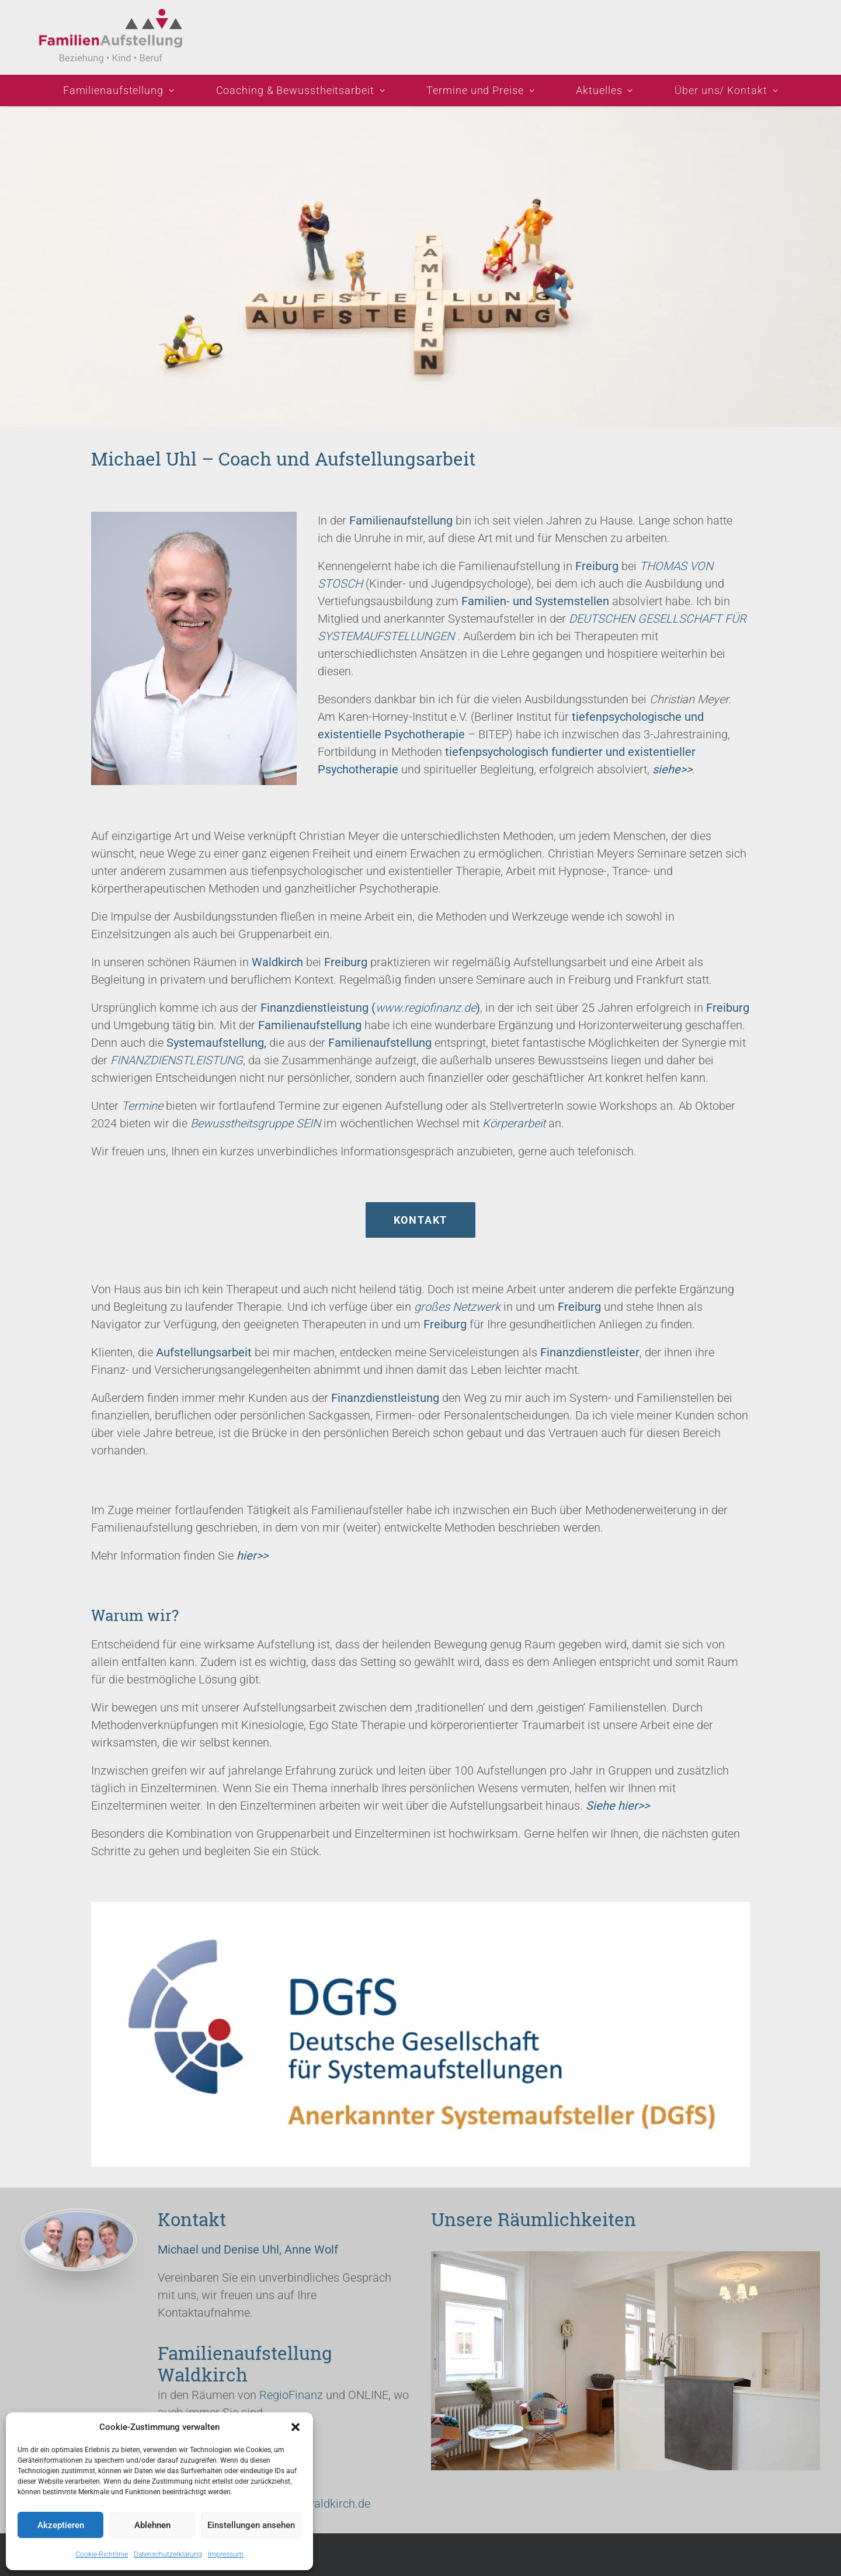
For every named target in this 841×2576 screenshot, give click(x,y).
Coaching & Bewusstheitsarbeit (300, 90)
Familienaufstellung (119, 90)
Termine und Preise (480, 90)
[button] (295, 2427)
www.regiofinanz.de (426, 1008)
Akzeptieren (60, 2525)
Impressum (226, 2554)
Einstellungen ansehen (251, 2525)
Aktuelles (604, 90)
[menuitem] (124, 90)
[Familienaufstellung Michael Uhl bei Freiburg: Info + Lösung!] (115, 37)
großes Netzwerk (457, 1307)
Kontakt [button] (421, 1220)
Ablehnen (152, 2525)
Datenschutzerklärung (168, 2554)
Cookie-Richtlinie (101, 2554)
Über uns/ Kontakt (726, 90)
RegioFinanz (291, 2395)
